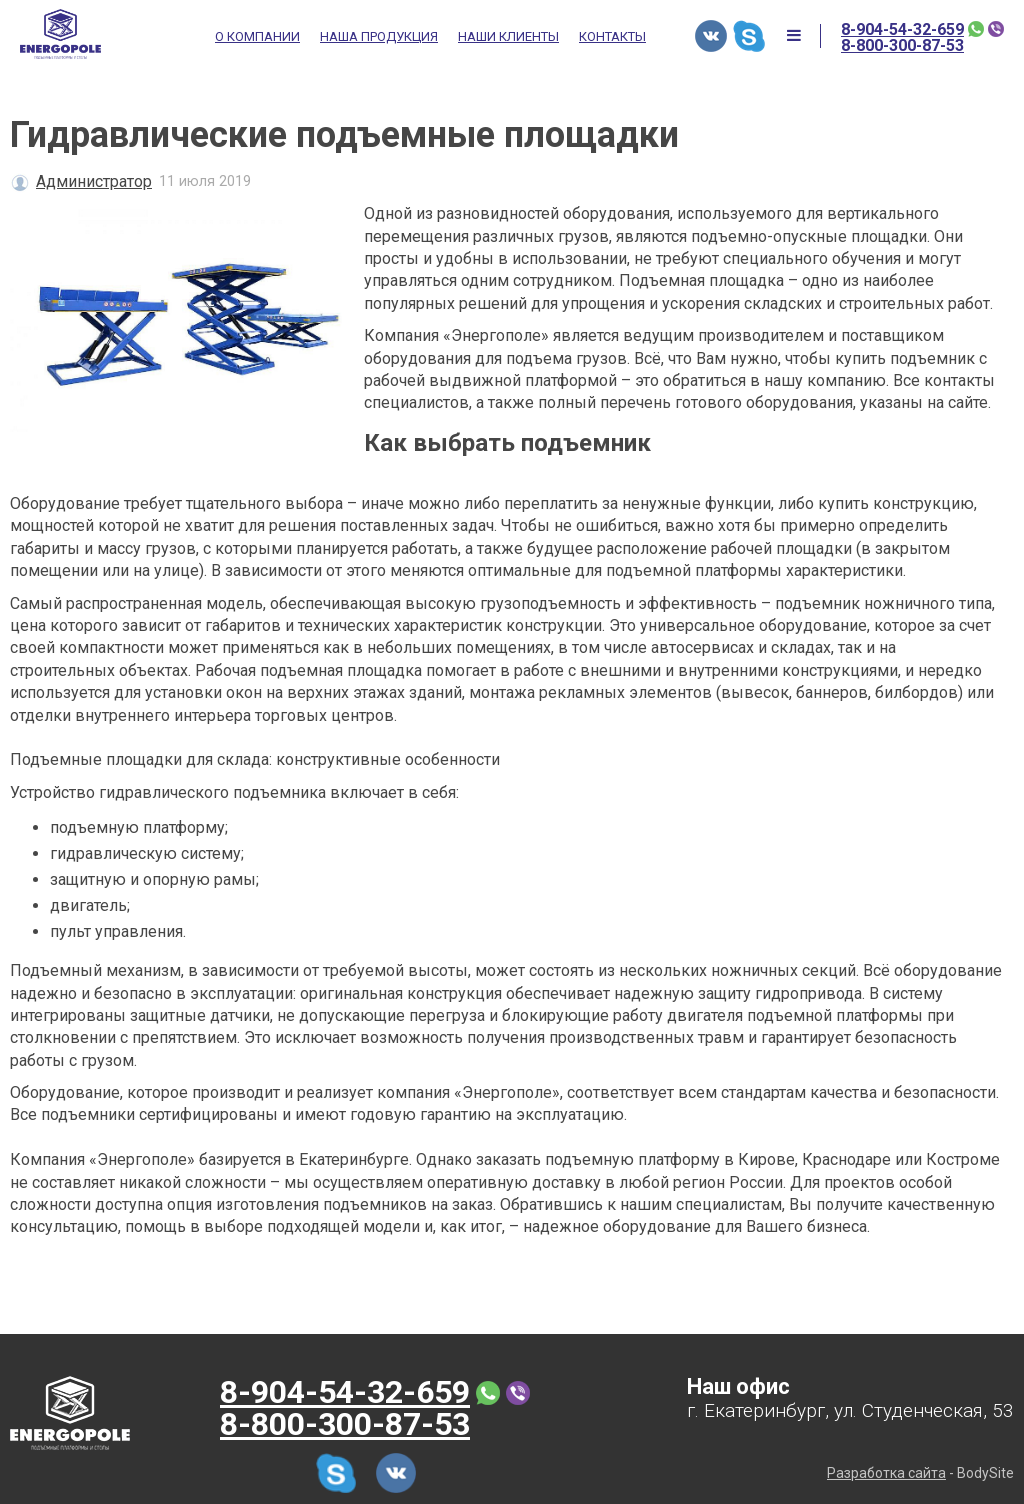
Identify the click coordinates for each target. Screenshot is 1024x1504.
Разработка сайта (886, 1473)
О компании (257, 37)
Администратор (94, 181)
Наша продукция (379, 37)
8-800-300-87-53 (902, 46)
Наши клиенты (508, 37)
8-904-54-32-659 (902, 30)
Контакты (612, 37)
